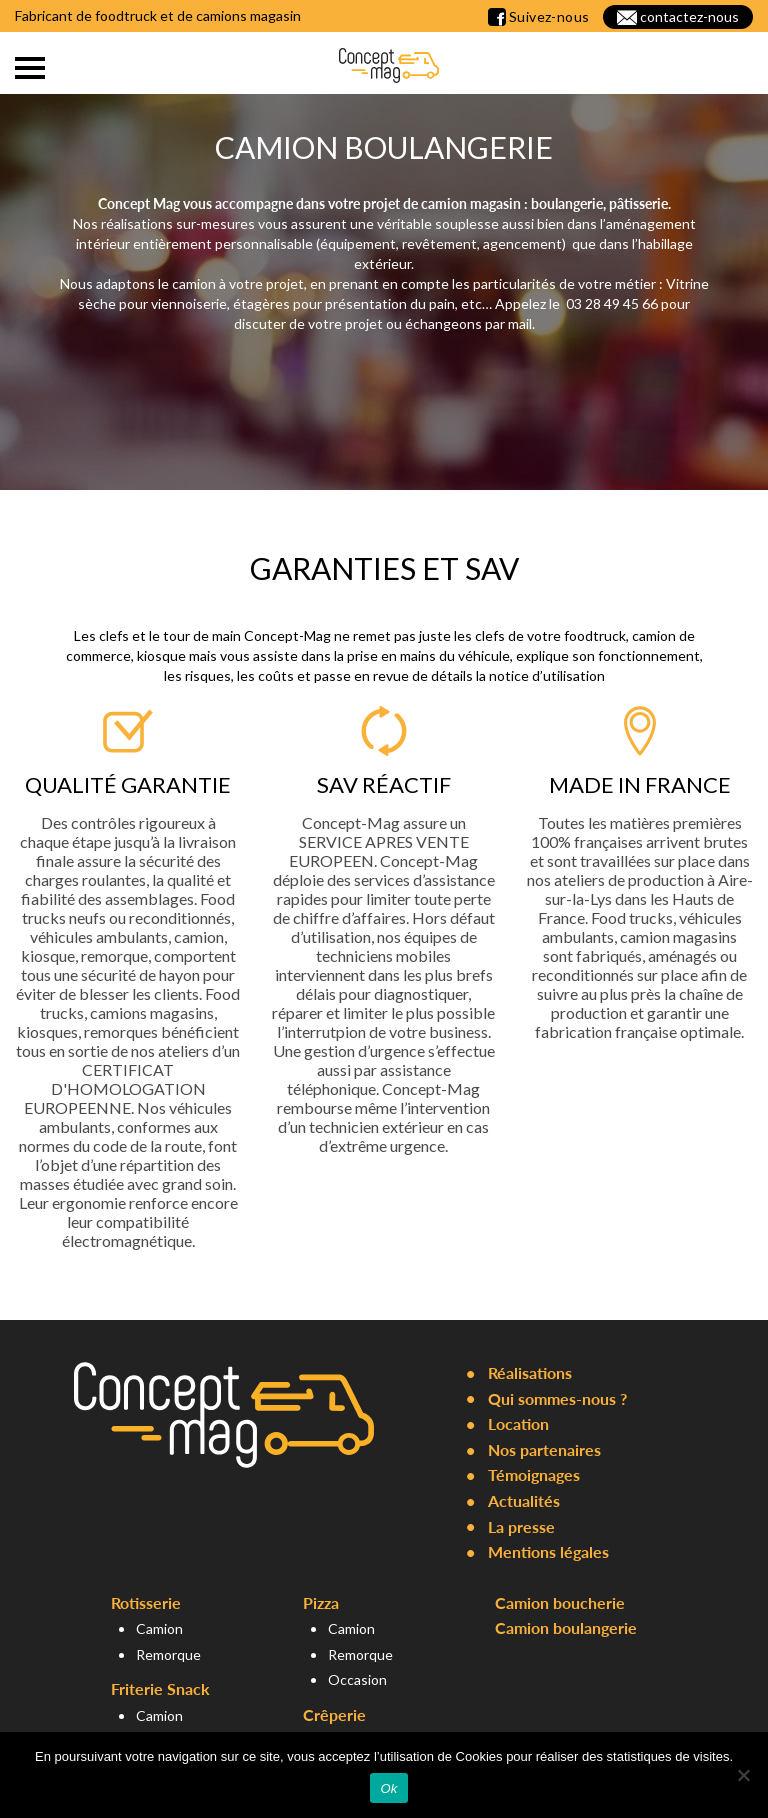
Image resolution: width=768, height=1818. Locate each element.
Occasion (357, 1679)
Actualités (524, 1500)
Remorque (168, 1654)
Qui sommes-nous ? (557, 1398)
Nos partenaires (544, 1449)
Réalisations (530, 1372)
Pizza (321, 1602)
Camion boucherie (560, 1602)
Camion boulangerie (566, 1627)
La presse (521, 1526)
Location (518, 1423)
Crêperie (334, 1714)
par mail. (508, 323)
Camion (159, 1628)
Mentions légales (548, 1551)
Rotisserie (146, 1602)
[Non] (743, 1775)
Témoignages (534, 1474)
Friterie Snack (160, 1688)
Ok (388, 1788)
